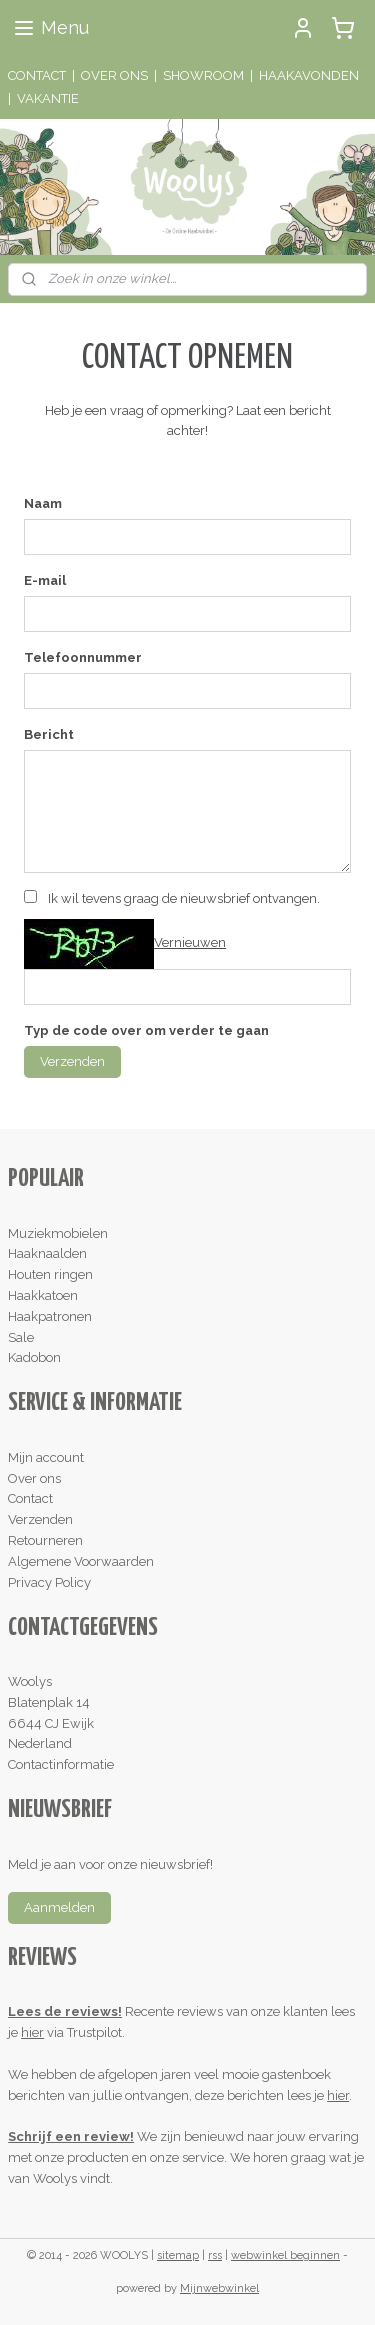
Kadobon (34, 1357)
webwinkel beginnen (285, 2255)
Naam (43, 503)
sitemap (178, 2255)
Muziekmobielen (58, 1233)
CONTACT (37, 75)
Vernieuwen (190, 942)
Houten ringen (50, 1274)
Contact (30, 1498)
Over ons (34, 1478)
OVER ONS (114, 75)
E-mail (45, 580)
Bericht (49, 734)
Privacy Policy (49, 1582)
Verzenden (72, 1061)
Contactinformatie (61, 1764)
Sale (21, 1337)
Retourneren (45, 1540)
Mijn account (46, 1457)
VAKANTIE (48, 98)
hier (32, 2032)
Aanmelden (59, 1907)
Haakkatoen (43, 1295)
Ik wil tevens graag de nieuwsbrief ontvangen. (184, 898)
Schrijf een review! (71, 2136)
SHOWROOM (203, 75)
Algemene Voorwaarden (81, 1561)
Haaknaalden (47, 1253)
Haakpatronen (50, 1316)
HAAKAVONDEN (309, 75)
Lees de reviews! (65, 2011)
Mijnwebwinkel (219, 2288)
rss (215, 2255)
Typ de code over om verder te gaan (146, 1030)
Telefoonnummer (83, 657)
